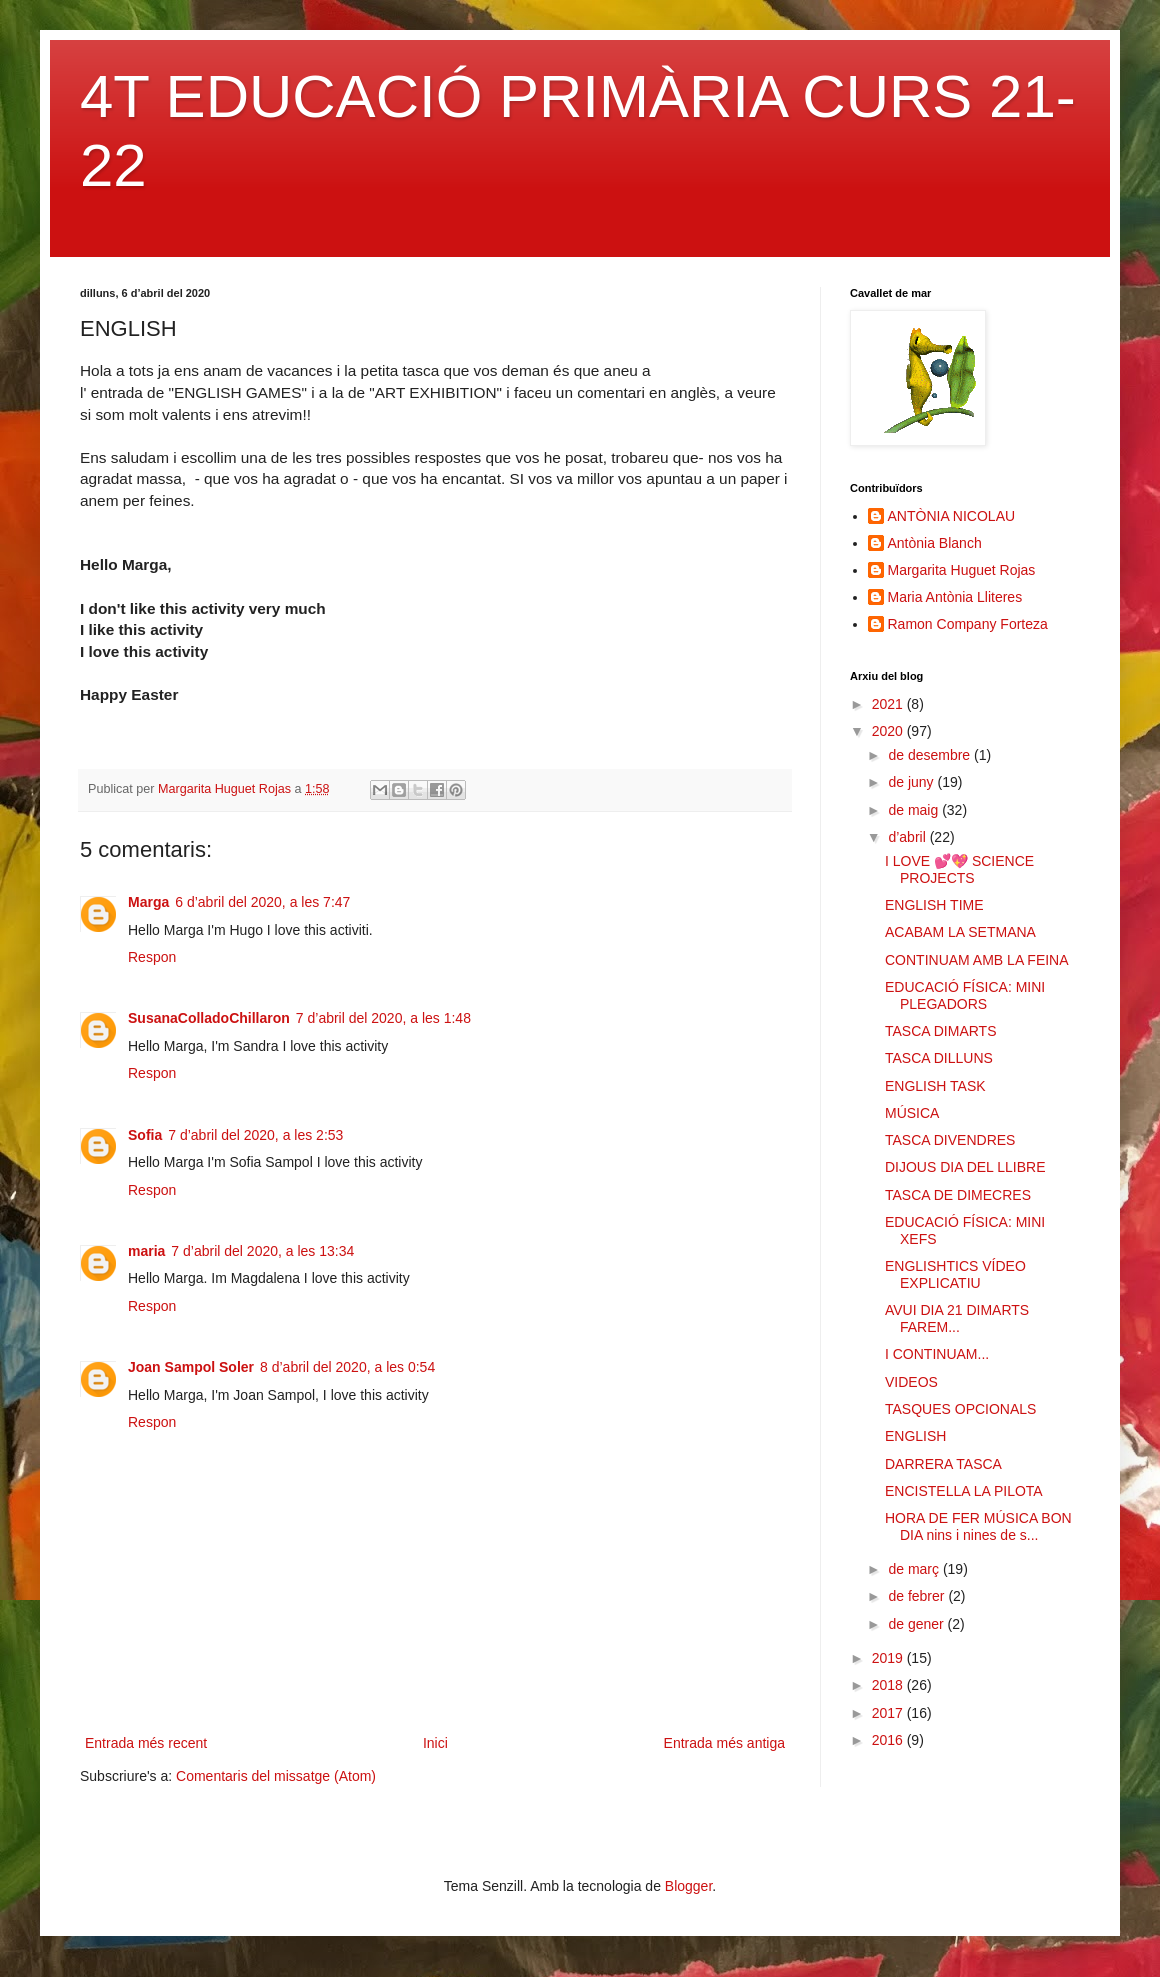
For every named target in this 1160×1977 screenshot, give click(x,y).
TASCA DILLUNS (939, 1058)
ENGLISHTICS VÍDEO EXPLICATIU (955, 1274)
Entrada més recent (146, 1743)
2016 (889, 1740)
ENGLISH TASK (935, 1086)
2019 (889, 1658)
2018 (889, 1685)
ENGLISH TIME (934, 905)
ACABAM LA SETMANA (960, 932)
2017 (889, 1713)
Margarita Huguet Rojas (962, 570)
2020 (889, 731)
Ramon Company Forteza (968, 624)
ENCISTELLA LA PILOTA (964, 1491)
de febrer (918, 1596)
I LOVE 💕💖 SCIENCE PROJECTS (959, 869)
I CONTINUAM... (937, 1354)
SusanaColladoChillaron (209, 1018)
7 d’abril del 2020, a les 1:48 (383, 1018)
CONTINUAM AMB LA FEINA (977, 960)
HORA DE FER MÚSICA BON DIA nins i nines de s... (978, 1526)
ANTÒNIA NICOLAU (952, 516)
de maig (915, 810)
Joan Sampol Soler (191, 1367)
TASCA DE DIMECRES (958, 1195)
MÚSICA (912, 1113)
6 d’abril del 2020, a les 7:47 (262, 902)
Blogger (688, 1886)
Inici (435, 1743)
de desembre (931, 755)
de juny (912, 782)
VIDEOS (911, 1382)
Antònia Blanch (935, 543)
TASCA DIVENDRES (950, 1140)
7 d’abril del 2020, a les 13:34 (262, 1251)
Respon (152, 957)
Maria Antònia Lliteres (955, 597)
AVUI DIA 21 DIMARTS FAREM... (957, 1318)
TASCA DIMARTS (941, 1031)
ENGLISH (915, 1436)
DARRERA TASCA (943, 1464)
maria (146, 1251)
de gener (917, 1624)
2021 (889, 704)
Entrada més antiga (724, 1743)
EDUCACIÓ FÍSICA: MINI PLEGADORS (965, 995)
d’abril (908, 837)
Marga (148, 902)
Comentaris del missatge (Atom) (276, 1776)
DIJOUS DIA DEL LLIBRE (965, 1167)
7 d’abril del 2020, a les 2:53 (255, 1135)
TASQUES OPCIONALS (960, 1409)
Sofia (145, 1135)
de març (915, 1569)
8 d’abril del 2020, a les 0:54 (347, 1367)
